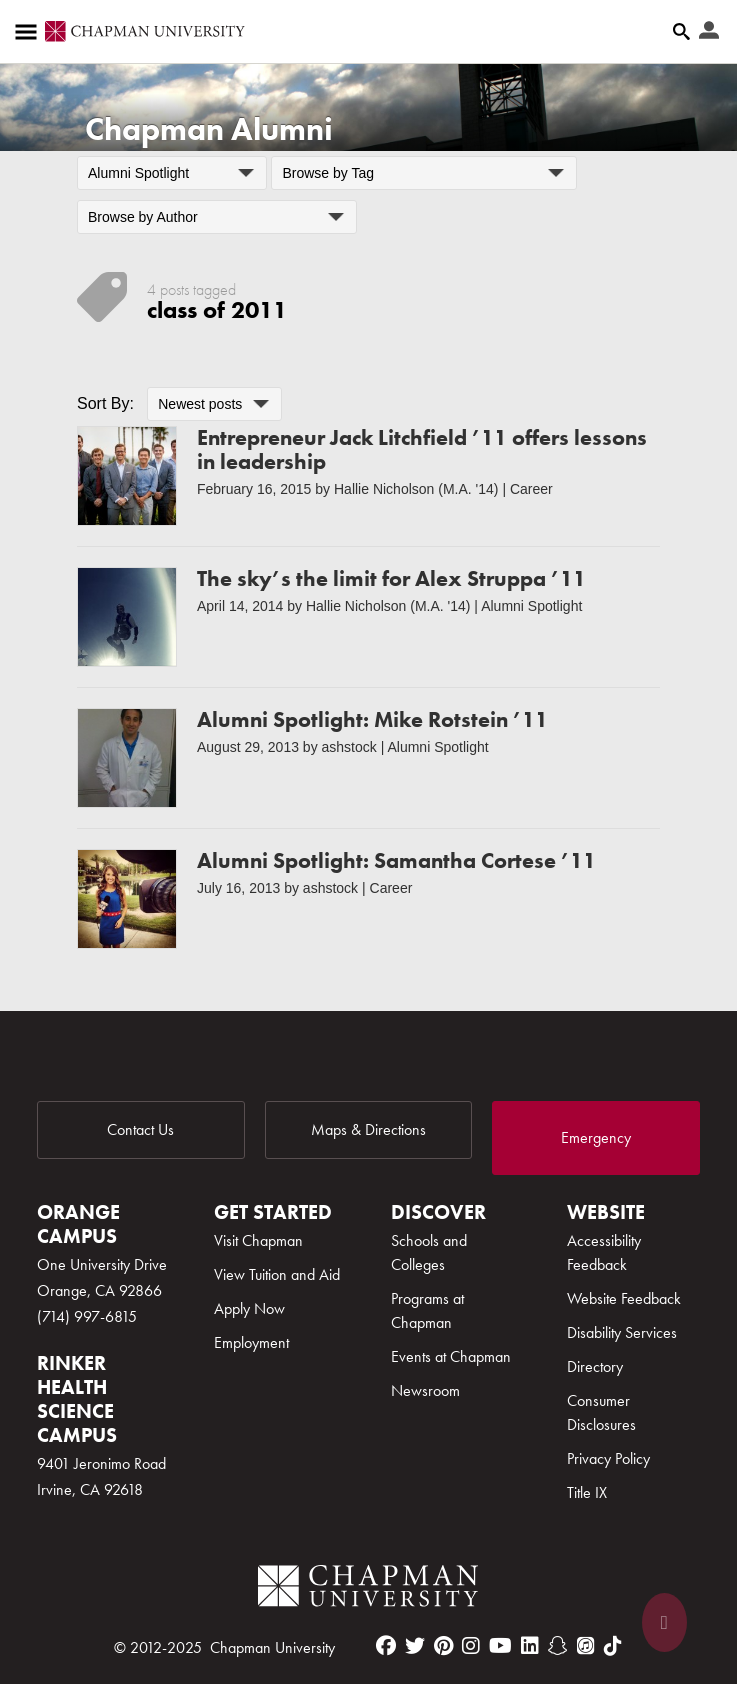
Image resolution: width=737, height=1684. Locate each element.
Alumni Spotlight (531, 606)
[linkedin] (530, 1646)
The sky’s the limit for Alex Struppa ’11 (391, 578)
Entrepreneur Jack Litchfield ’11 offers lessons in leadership (422, 449)
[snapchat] (558, 1646)
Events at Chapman (451, 1356)
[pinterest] (443, 1646)
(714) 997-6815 (87, 1316)
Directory (595, 1366)
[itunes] (586, 1646)
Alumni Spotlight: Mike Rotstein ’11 (372, 719)
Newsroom (425, 1390)
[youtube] (500, 1646)
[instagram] (471, 1646)
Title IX (587, 1492)
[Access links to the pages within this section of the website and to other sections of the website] (30, 32)
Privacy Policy (608, 1458)
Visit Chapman (258, 1240)
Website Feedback (624, 1298)
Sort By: (105, 403)
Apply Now (249, 1308)
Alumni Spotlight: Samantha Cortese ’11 (396, 860)
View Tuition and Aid (277, 1274)
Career (531, 489)
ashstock (349, 747)
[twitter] (415, 1646)
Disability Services (622, 1332)
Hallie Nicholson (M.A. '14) (416, 489)
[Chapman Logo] (368, 1589)
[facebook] (386, 1646)
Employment (251, 1342)
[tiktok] (613, 1646)
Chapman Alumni (209, 129)
